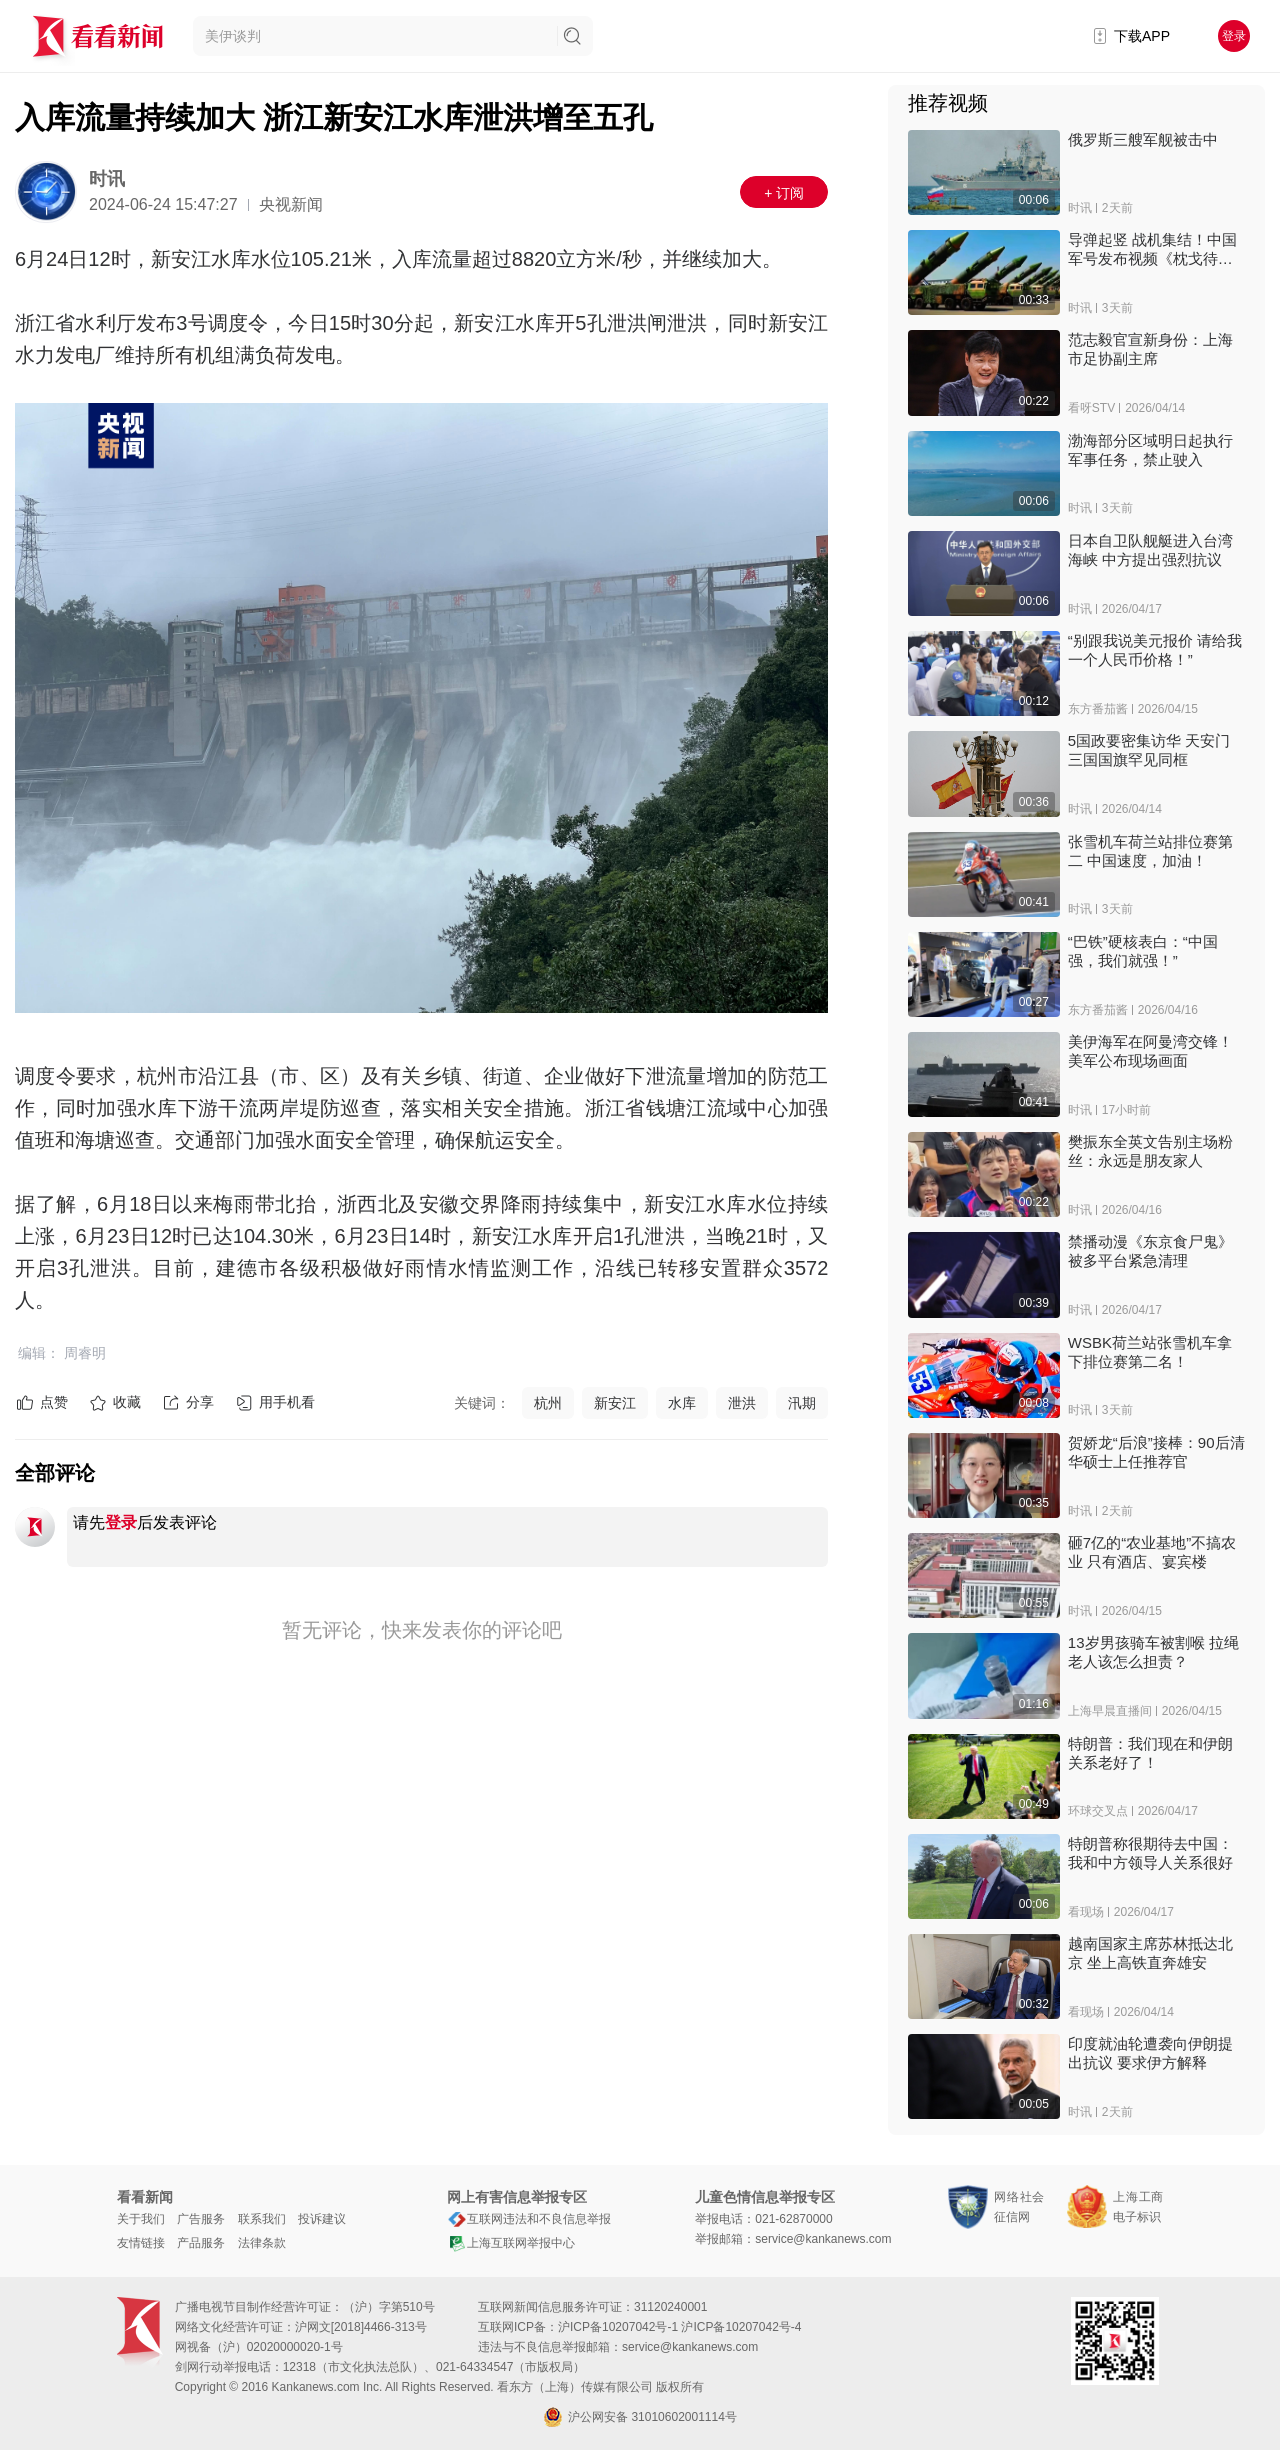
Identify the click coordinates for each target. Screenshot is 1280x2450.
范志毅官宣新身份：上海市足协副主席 (1150, 349)
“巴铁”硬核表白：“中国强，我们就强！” (1143, 951)
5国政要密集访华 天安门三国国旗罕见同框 (1149, 750)
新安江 (615, 1403)
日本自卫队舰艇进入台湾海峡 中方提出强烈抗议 (1150, 550)
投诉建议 (322, 2219)
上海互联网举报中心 (511, 2243)
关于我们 (141, 2219)
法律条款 (262, 2243)
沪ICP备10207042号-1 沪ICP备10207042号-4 (679, 2327)
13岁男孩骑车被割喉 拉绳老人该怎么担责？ (1153, 1652)
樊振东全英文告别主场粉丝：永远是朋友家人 (1150, 1151)
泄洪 (742, 1403)
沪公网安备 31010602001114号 (640, 2417)
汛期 (802, 1403)
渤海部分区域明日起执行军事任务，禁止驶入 (1150, 450)
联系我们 (262, 2219)
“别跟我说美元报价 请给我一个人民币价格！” (1155, 650)
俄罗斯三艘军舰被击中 (1143, 139)
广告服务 (201, 2219)
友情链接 (141, 2243)
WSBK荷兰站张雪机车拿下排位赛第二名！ (1150, 1352)
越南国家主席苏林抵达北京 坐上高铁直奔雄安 (1150, 1953)
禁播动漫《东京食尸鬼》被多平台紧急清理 (1150, 1251)
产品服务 (201, 2243)
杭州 (548, 1403)
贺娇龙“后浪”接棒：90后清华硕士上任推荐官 (1156, 1452)
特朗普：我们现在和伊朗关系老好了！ (1150, 1753)
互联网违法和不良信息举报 (529, 2219)
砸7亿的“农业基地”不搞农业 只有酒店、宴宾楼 (1152, 1552)
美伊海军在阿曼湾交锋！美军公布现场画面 (1150, 1051)
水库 (682, 1403)
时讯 (107, 179)
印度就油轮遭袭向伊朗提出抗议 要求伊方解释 (1150, 2053)
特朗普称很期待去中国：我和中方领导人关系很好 (1150, 1853)
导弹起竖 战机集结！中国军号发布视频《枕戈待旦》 (1152, 249)
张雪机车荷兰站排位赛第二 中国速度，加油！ (1150, 851)
